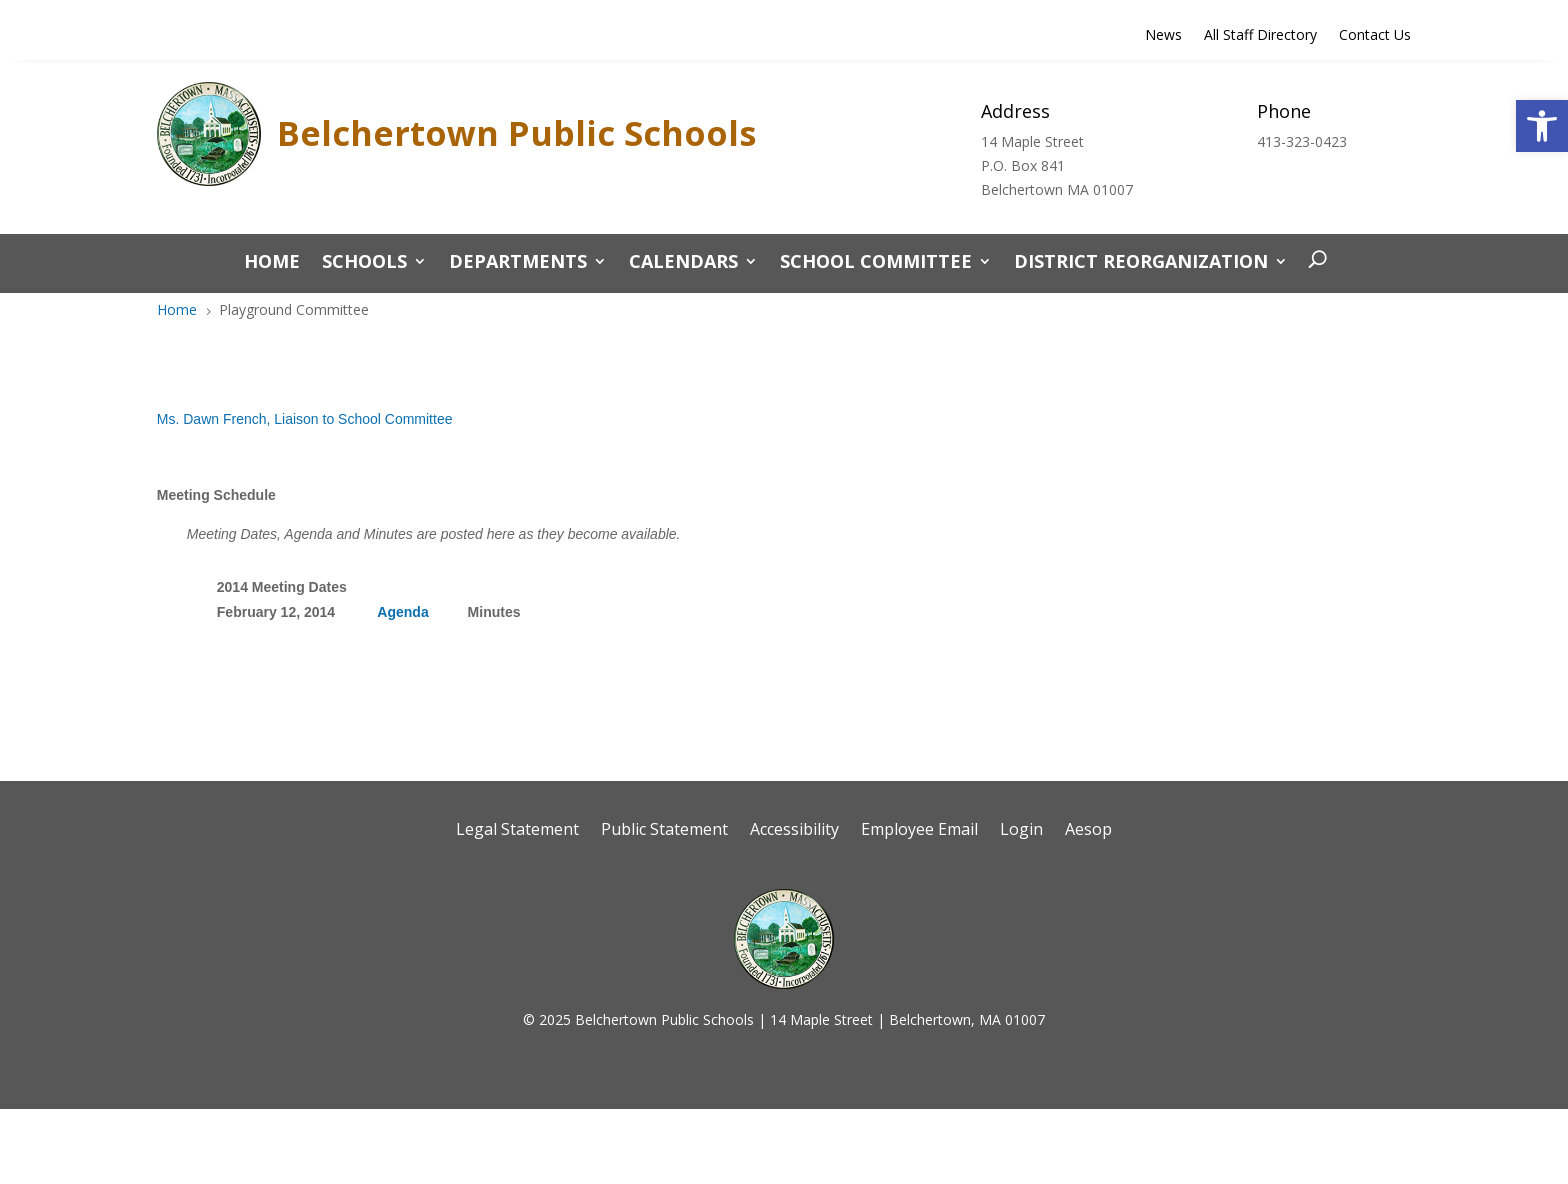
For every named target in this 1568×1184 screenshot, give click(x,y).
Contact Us (1375, 36)
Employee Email (919, 831)
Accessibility (794, 831)
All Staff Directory (1260, 36)
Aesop (1088, 831)
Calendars (683, 263)
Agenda (402, 612)
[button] (1542, 126)
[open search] (1312, 261)
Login (1021, 831)
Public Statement (664, 831)
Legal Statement (517, 831)
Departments (518, 263)
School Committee (876, 263)
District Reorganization (1141, 263)
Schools (364, 263)
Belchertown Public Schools (516, 133)
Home (272, 263)
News (1163, 36)
